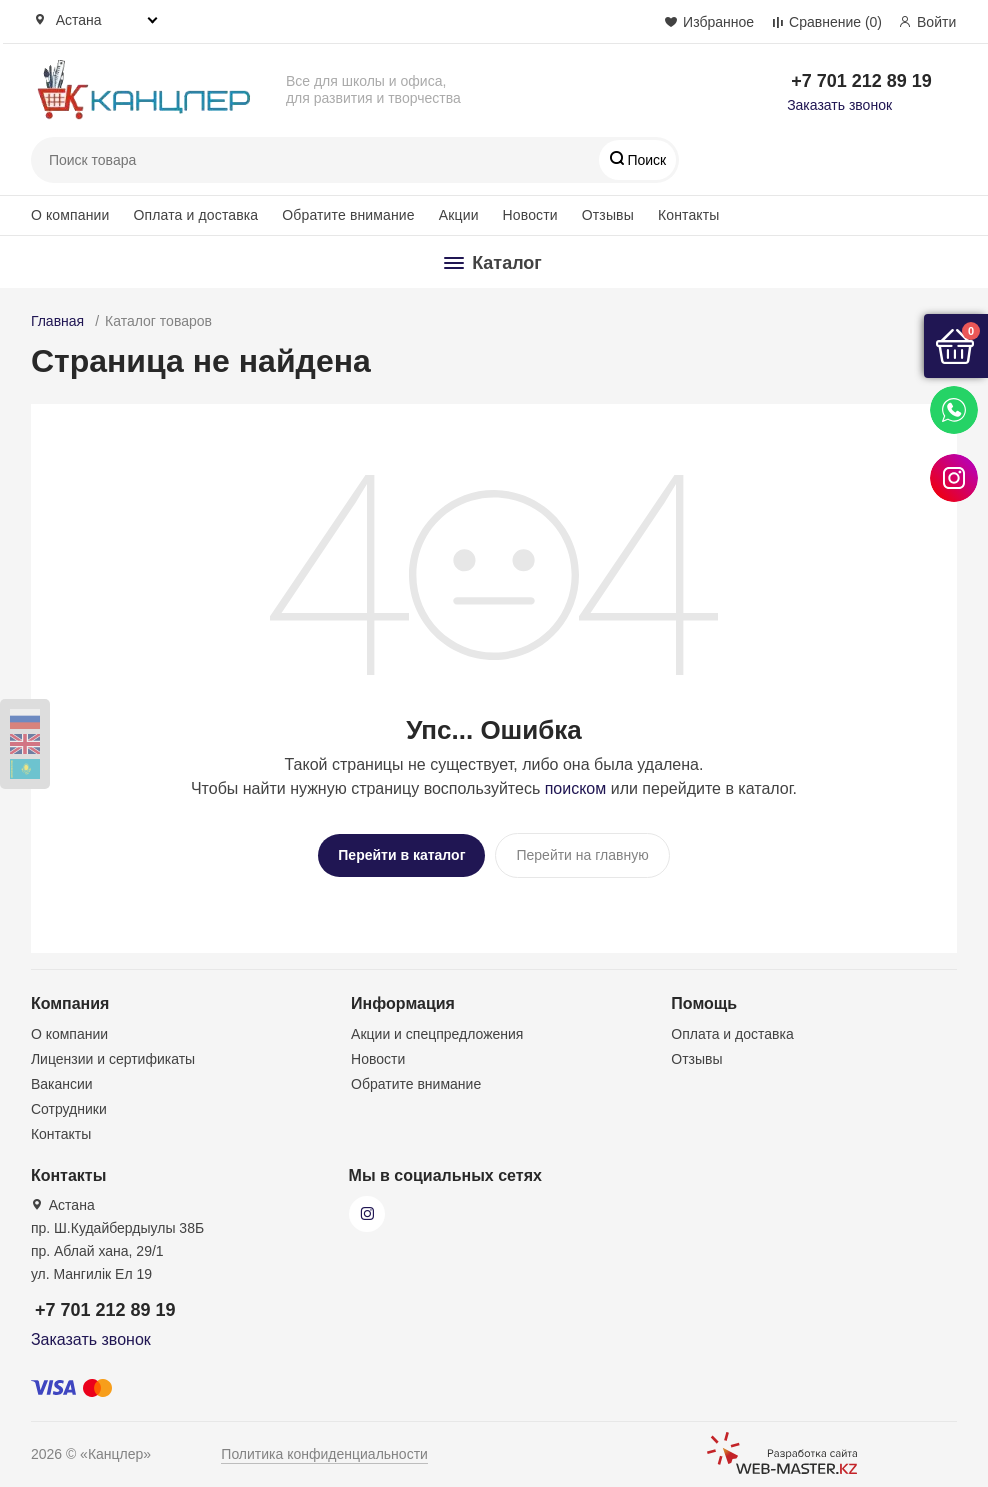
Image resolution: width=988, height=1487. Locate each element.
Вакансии (62, 1080)
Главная (57, 321)
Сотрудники (69, 1105)
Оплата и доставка (196, 215)
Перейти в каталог (401, 855)
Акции (459, 215)
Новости (530, 215)
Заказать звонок (839, 105)
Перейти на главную (582, 855)
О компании (70, 215)
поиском (576, 788)
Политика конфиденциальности (324, 1450)
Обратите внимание (348, 215)
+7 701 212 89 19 (861, 81)
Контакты (689, 215)
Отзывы (608, 215)
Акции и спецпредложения (437, 1030)
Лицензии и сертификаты (113, 1055)
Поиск (645, 160)
